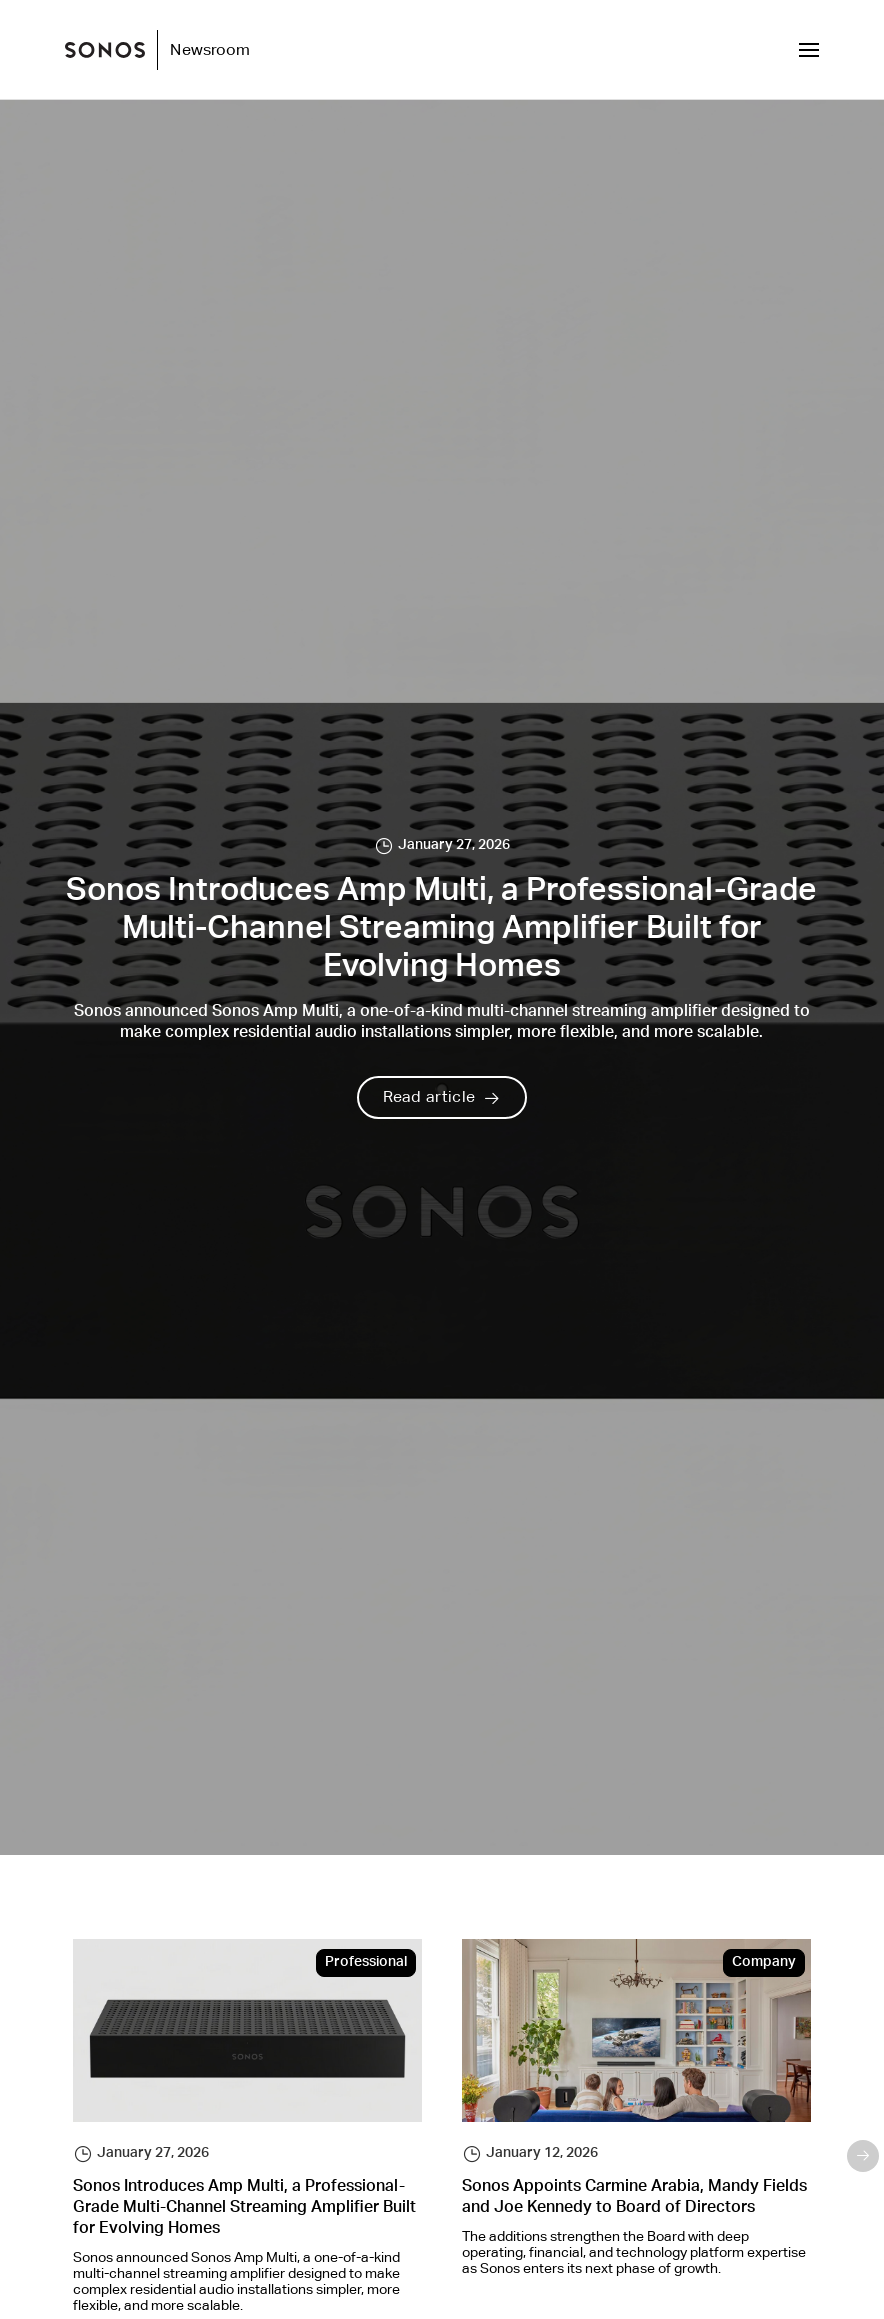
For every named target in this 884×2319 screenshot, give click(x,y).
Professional (366, 1963)
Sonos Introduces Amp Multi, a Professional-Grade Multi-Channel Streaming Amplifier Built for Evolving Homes (244, 2209)
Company (764, 1963)
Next (863, 2156)
